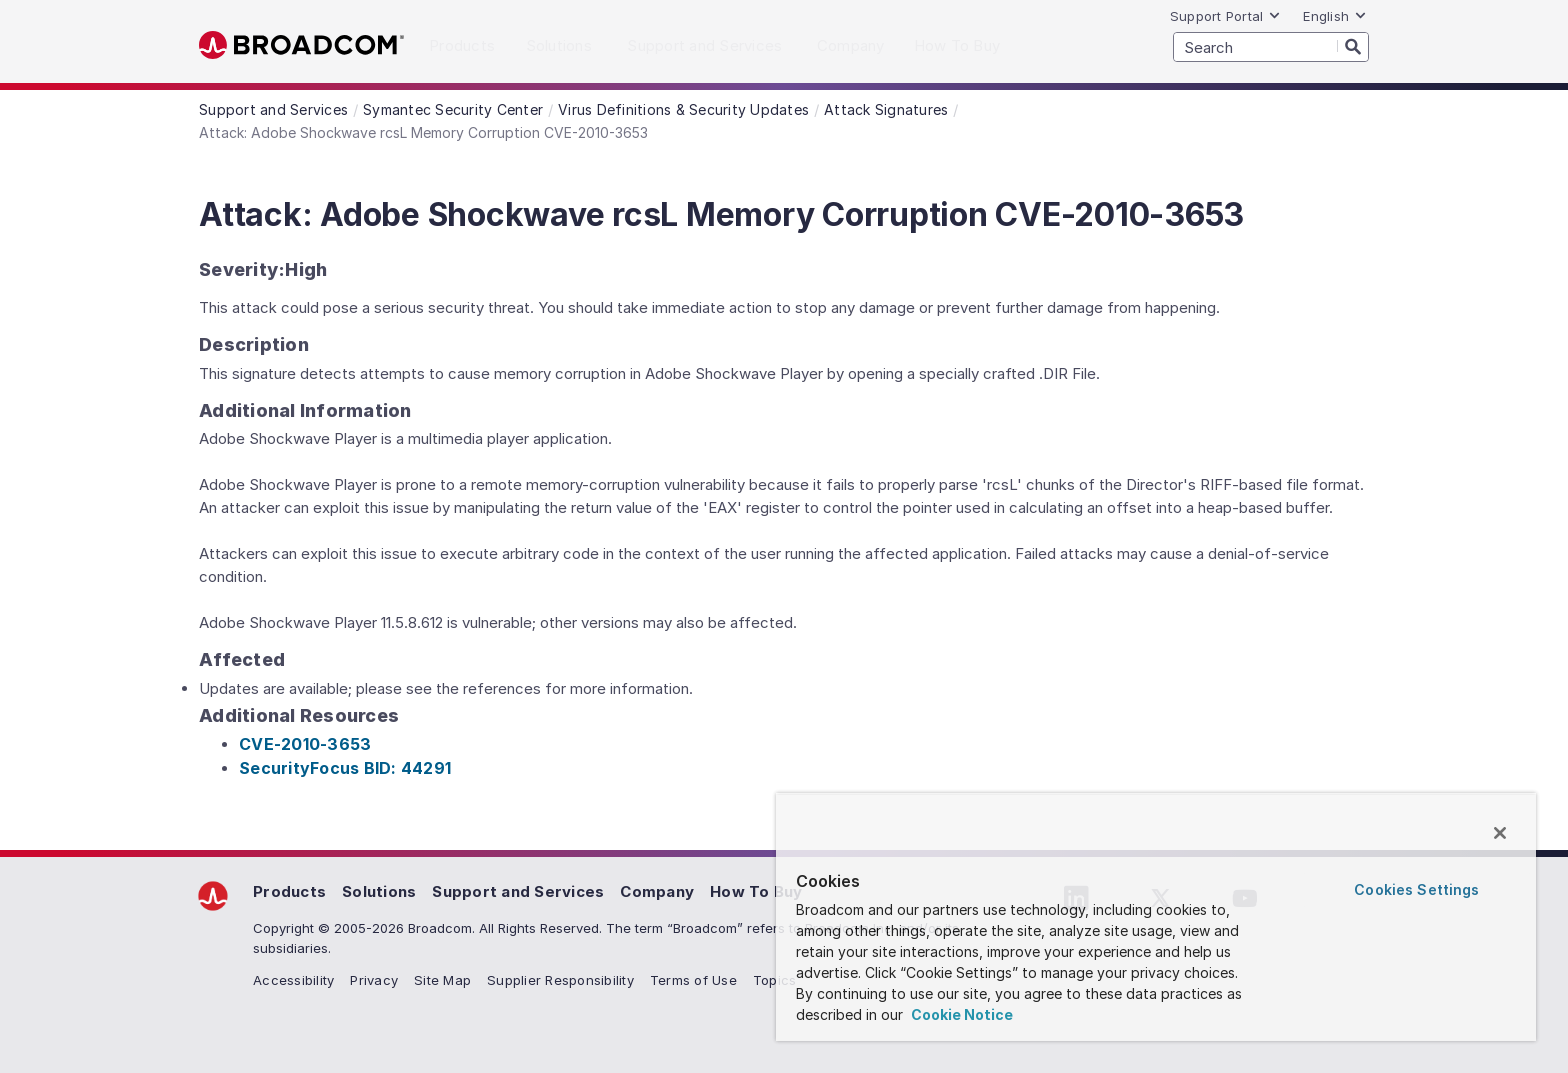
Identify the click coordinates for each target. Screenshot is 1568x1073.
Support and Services (518, 891)
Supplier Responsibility (560, 980)
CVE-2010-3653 (305, 744)
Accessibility (293, 980)
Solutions (379, 891)
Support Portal (1226, 16)
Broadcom (301, 45)
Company (657, 891)
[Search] (1353, 46)
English (1335, 16)
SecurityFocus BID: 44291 (345, 768)
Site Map (442, 980)
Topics (775, 980)
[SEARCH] (1271, 47)
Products (289, 891)
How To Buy (756, 891)
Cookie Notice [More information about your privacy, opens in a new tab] (960, 1014)
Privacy (374, 980)
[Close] (1500, 833)
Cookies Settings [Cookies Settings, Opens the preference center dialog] (1416, 889)
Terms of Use (693, 980)
